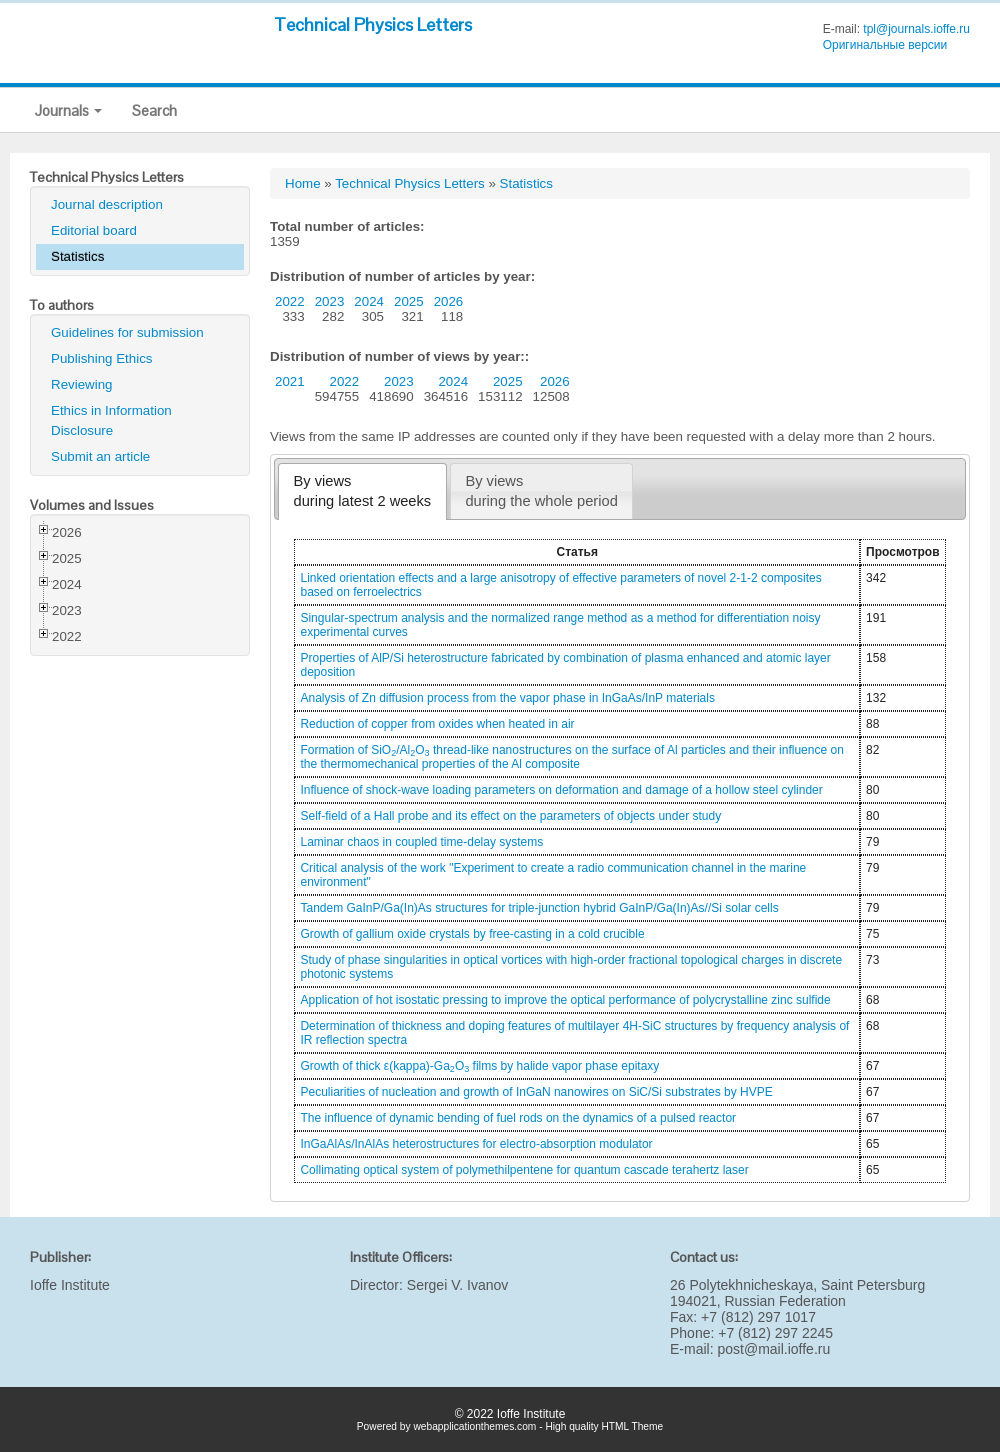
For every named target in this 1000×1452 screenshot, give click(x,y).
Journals (68, 110)
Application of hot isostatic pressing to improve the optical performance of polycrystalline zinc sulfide (565, 1000)
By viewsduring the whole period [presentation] (541, 491)
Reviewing (82, 384)
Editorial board (94, 230)
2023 (330, 301)
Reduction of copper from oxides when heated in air (437, 724)
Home (303, 183)
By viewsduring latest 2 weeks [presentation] (363, 491)
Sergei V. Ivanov (457, 1285)
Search (154, 110)
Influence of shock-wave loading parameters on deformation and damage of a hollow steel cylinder (561, 790)
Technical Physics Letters (373, 24)
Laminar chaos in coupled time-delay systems (421, 842)
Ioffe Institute (70, 1285)
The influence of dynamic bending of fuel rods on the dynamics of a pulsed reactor (518, 1118)
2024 (369, 301)
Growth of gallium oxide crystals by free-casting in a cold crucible (472, 934)
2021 (290, 381)
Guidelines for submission (127, 332)
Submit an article (100, 456)
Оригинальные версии (885, 45)
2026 (449, 301)
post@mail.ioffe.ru (773, 1349)
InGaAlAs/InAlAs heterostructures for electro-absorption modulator (476, 1144)
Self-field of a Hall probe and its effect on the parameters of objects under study (510, 816)
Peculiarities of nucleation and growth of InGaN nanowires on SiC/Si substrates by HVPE (536, 1092)
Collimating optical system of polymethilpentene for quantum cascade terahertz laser (524, 1170)
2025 (409, 301)
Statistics (77, 256)
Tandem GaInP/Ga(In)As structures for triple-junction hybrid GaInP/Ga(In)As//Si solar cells (539, 908)
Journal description (107, 204)
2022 (290, 301)
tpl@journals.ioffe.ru (916, 29)
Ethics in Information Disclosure (111, 420)
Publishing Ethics (102, 358)
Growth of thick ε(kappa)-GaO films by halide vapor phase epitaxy (479, 1066)
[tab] (362, 491)
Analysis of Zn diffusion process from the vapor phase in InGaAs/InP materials (507, 698)
